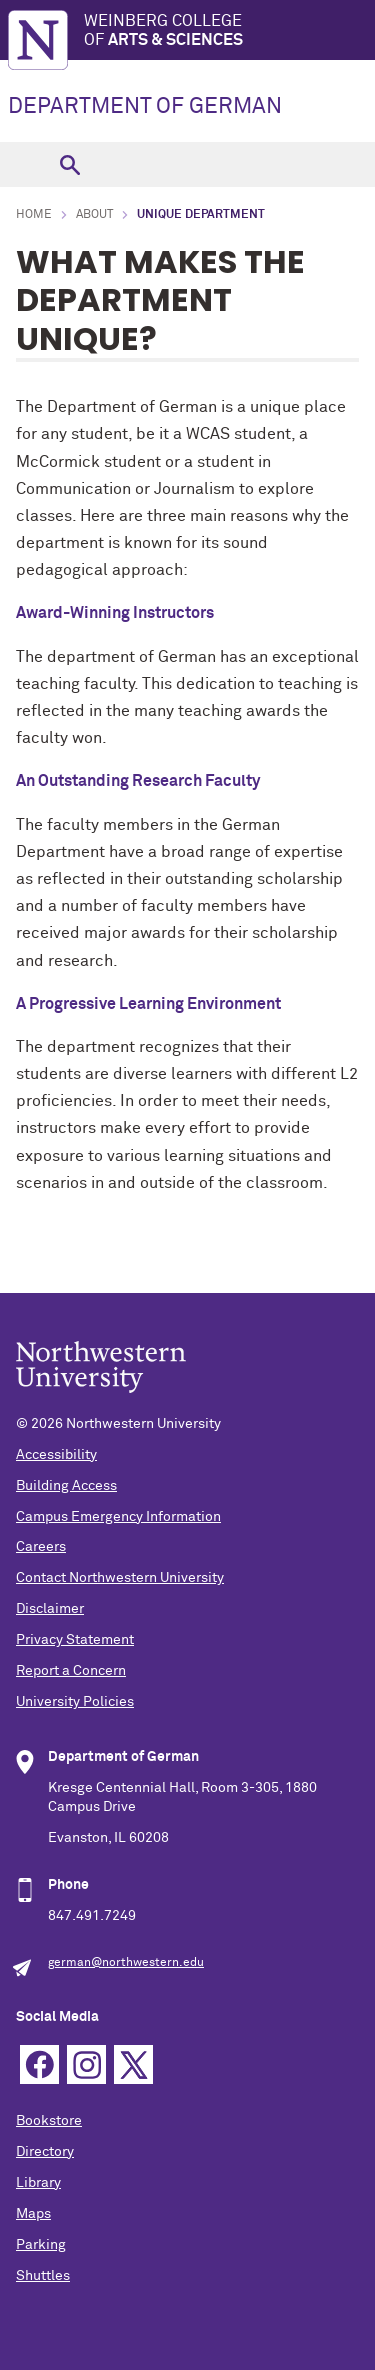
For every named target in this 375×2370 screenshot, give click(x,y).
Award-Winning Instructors (115, 613)
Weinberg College (229, 31)
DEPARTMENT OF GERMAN (145, 107)
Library (38, 2183)
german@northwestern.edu (126, 1963)
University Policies (75, 1702)
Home (34, 215)
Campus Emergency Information (118, 1517)
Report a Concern (71, 1671)
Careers (41, 1547)
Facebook (39, 2064)
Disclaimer (50, 1609)
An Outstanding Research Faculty (138, 781)
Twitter (133, 2064)
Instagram (86, 2064)
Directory (45, 2152)
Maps (33, 2214)
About (94, 215)
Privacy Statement (75, 1640)
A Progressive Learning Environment (148, 1004)
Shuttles (43, 2276)
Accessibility (56, 1455)
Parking (41, 2245)
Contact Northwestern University (120, 1578)
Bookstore (49, 2121)
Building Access (66, 1486)
